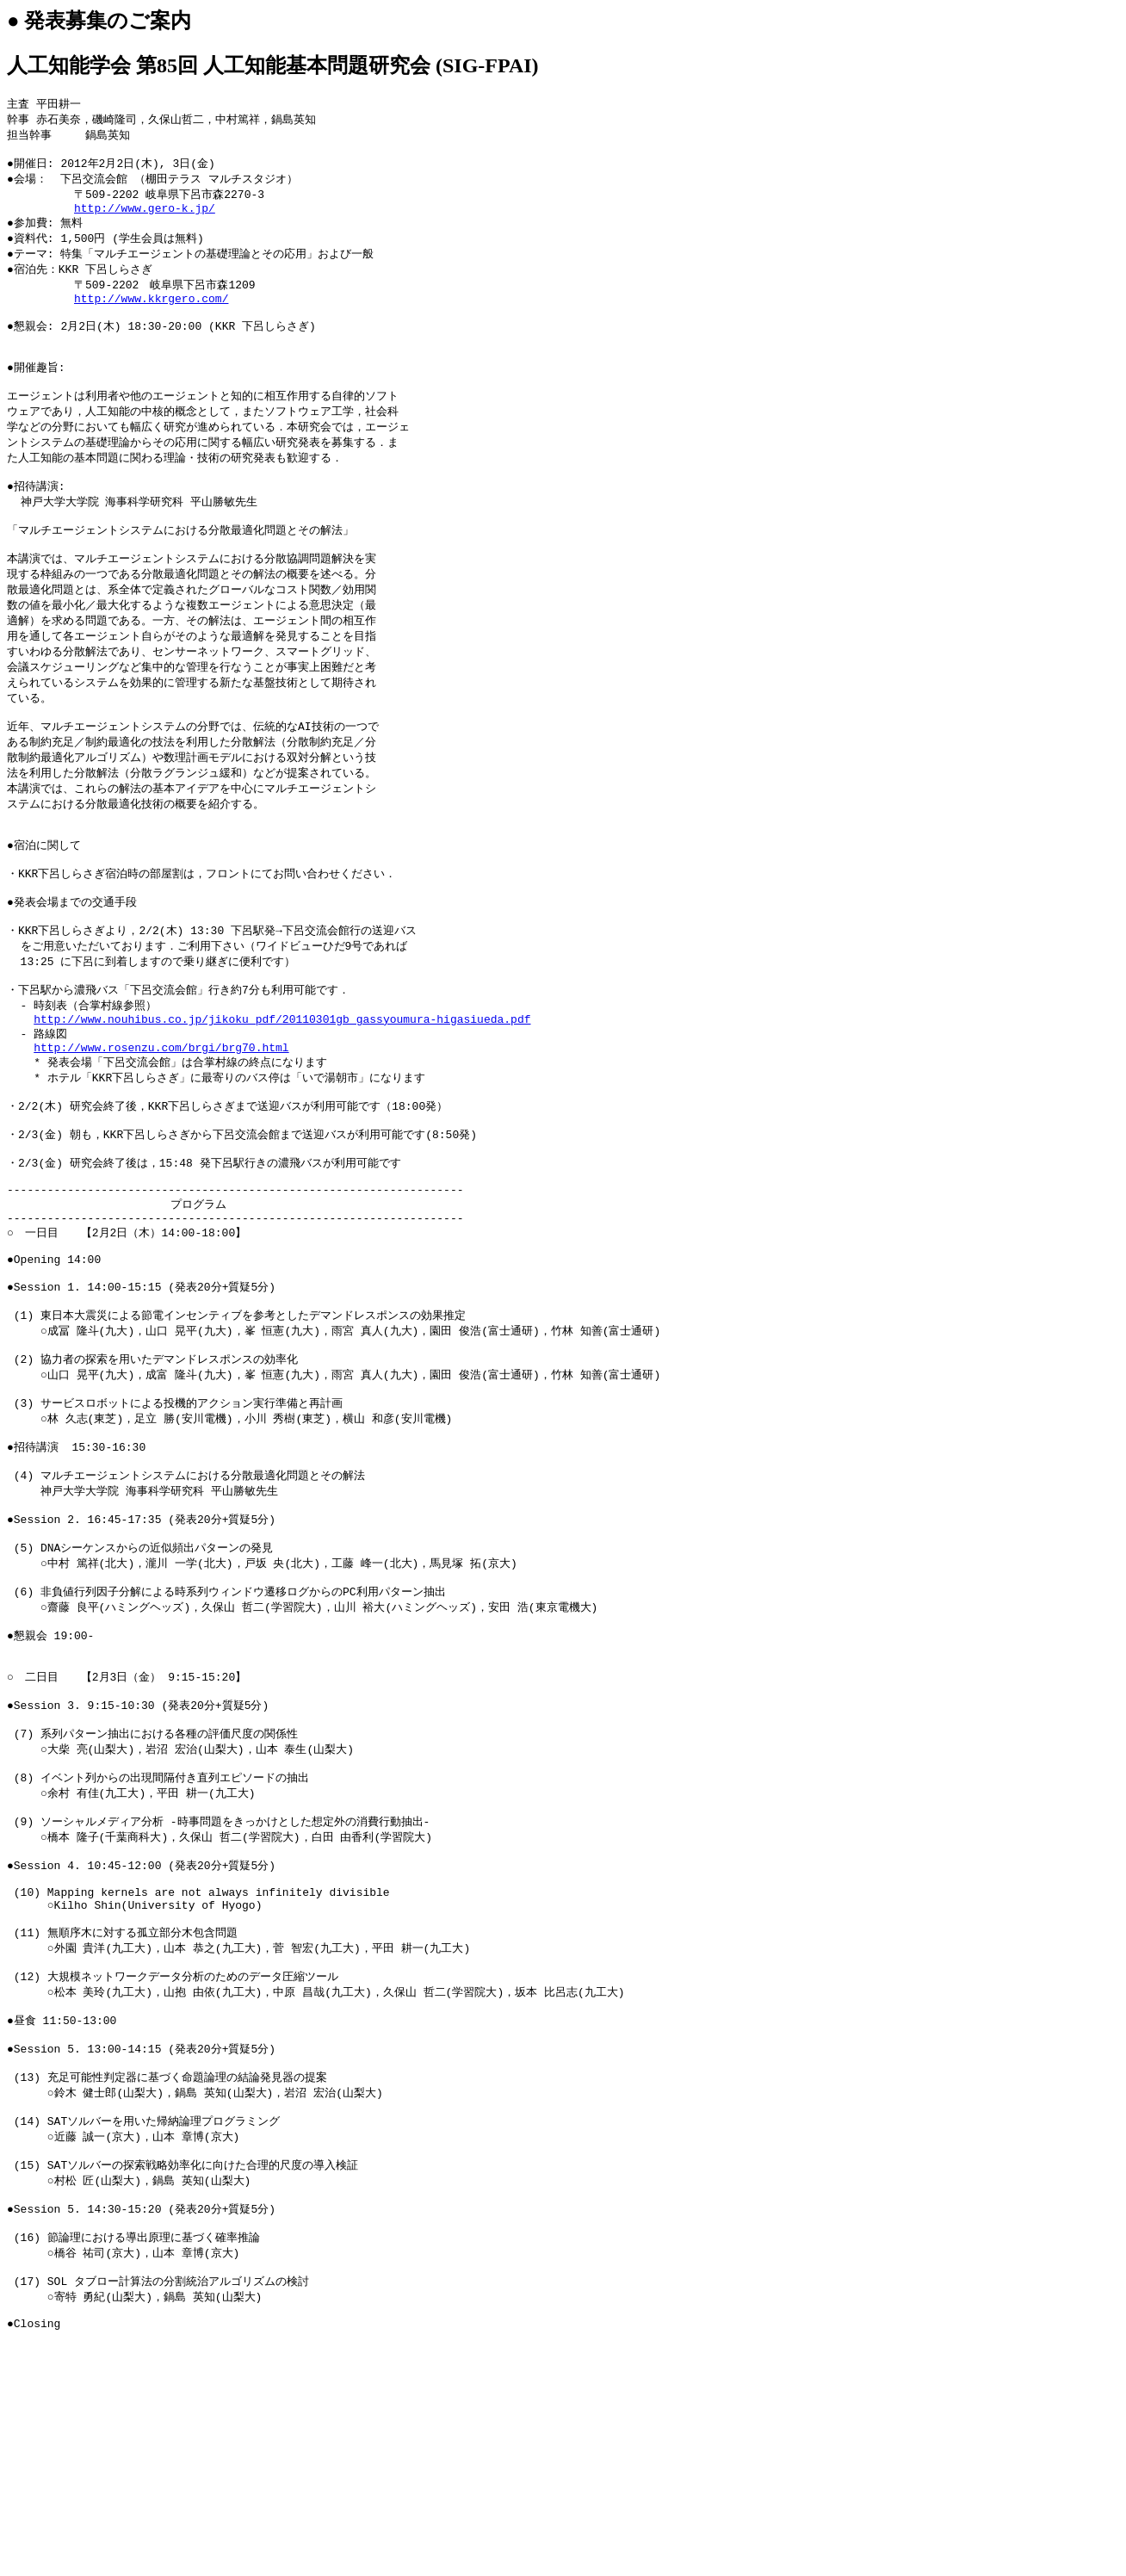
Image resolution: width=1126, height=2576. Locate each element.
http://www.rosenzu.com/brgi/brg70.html (161, 1135)
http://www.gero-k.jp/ (144, 218)
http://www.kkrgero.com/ (151, 315)
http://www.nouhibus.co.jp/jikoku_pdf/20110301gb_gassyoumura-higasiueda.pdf (282, 1104)
